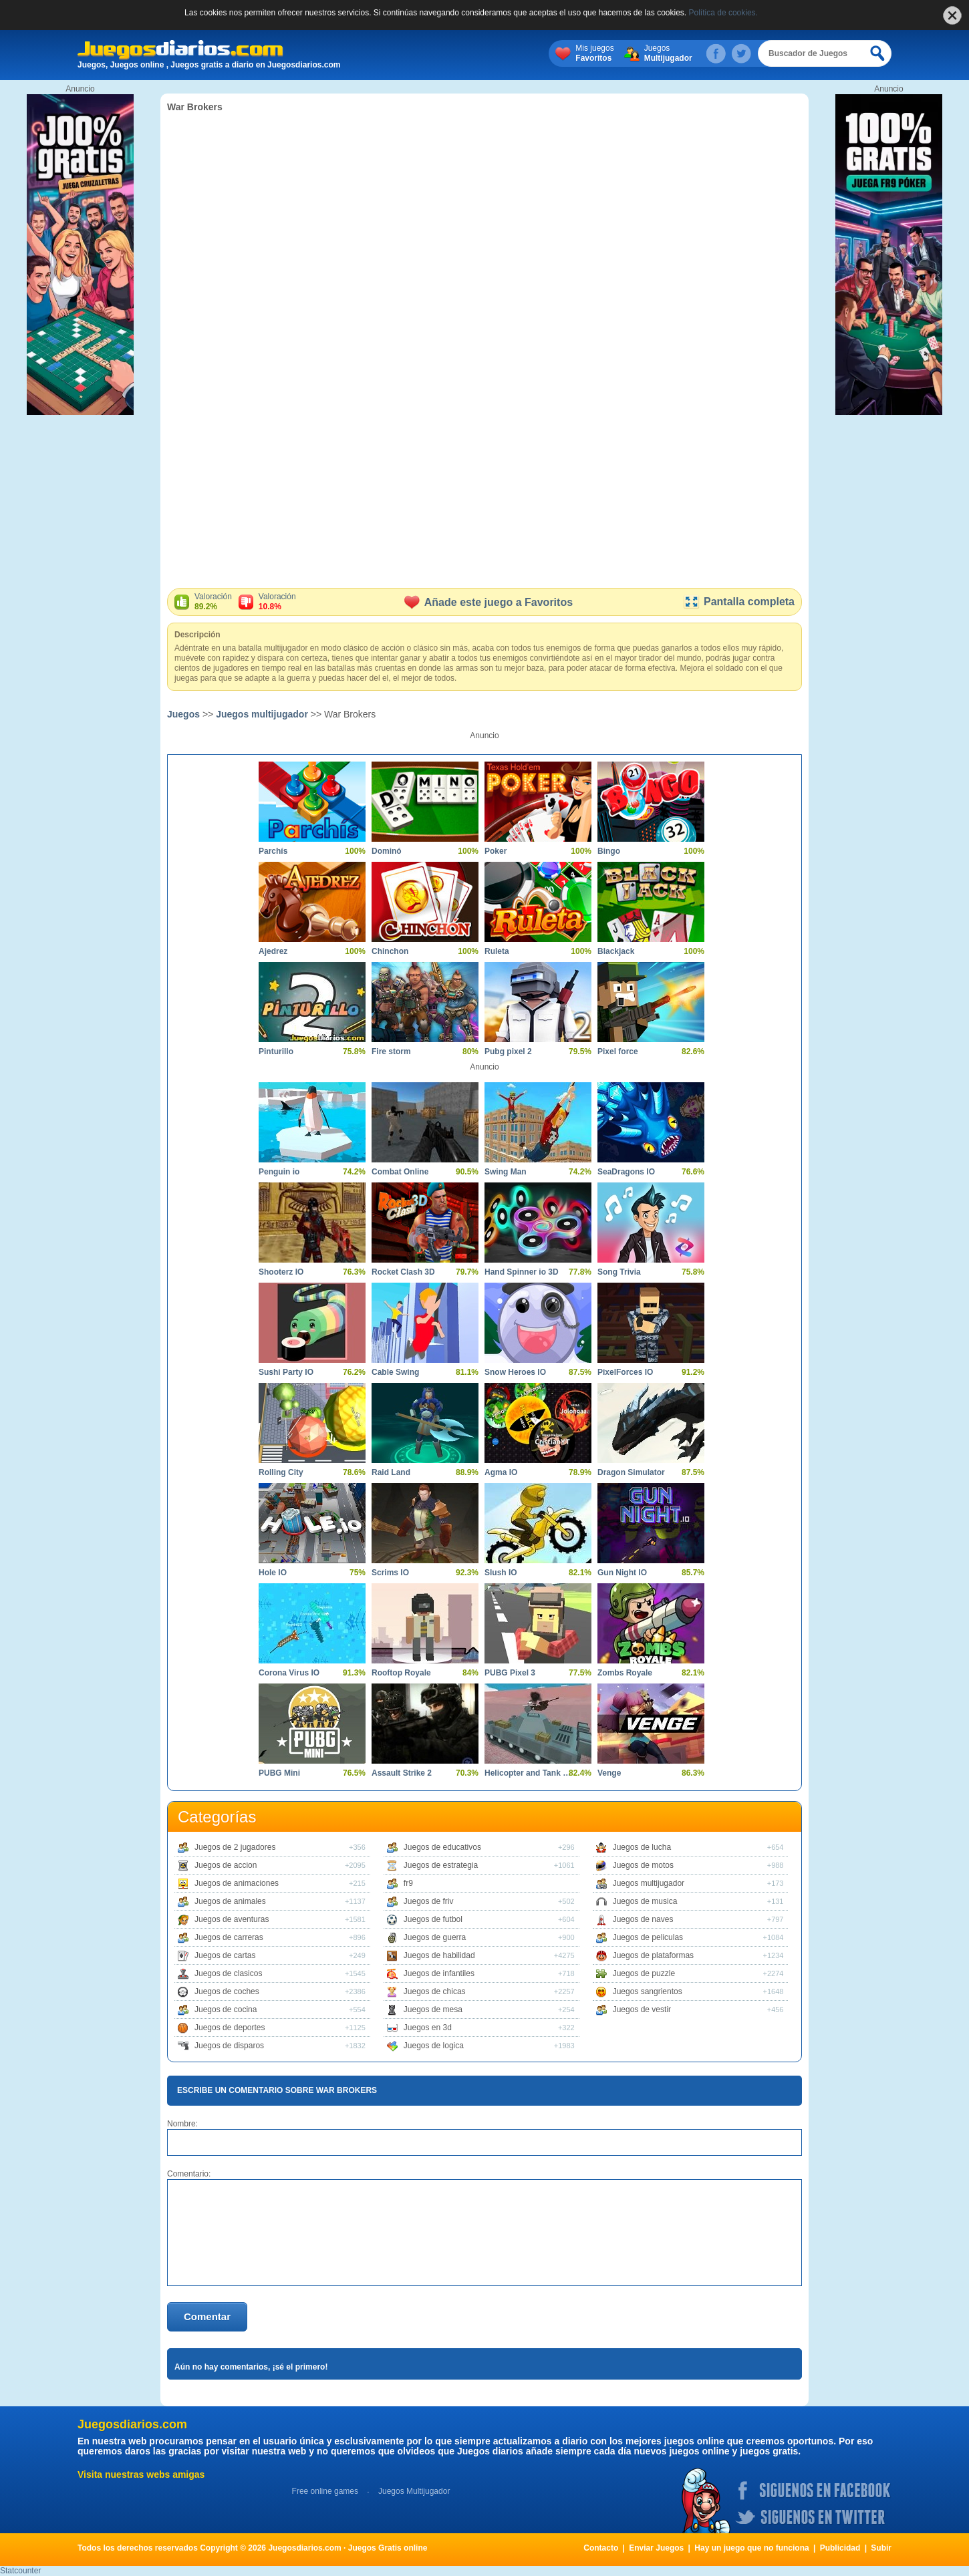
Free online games (325, 2491)
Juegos (668, 53)
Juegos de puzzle (644, 1973)
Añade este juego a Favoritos (488, 602)
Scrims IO (390, 1572)
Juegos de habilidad (439, 1955)
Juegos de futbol (433, 1919)
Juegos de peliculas (648, 1937)
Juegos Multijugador (414, 2491)
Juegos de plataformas (653, 1955)
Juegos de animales (230, 1901)
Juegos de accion (225, 1865)
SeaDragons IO (626, 1171)
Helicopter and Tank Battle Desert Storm (527, 1773)
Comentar (207, 2316)
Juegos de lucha (642, 1847)
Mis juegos (594, 53)
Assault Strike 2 (402, 1773)
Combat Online (400, 1171)
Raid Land (391, 1472)
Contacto (600, 2548)
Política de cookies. (723, 12)
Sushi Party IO (286, 1372)
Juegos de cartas (224, 1955)
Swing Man (505, 1171)
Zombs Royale (624, 1672)
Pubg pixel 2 (508, 1051)
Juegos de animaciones (236, 1883)
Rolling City (281, 1472)
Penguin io (279, 1171)
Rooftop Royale (401, 1672)
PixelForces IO (625, 1372)
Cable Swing (395, 1372)
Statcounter (20, 2570)
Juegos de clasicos (228, 1973)
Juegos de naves (643, 1919)
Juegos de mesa (433, 2009)
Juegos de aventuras (231, 1919)
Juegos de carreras (228, 1937)
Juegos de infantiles (439, 1973)
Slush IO (500, 1572)
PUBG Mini (279, 1773)
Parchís (273, 851)
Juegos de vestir (642, 2009)
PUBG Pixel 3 (509, 1672)
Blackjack (615, 951)
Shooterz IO (281, 1272)
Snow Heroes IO (515, 1372)
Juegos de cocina (225, 2009)
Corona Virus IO (289, 1672)
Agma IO (500, 1472)
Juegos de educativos (442, 1847)
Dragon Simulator (631, 1472)
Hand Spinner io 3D (521, 1272)
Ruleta (496, 951)
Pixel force (617, 1051)
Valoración (213, 602)
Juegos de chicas (435, 1991)
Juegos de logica (434, 2045)
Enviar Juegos (656, 2548)
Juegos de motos (643, 1865)
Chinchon (390, 951)
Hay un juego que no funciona (751, 2548)
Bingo (608, 851)
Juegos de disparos (229, 2045)
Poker (495, 851)
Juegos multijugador (262, 714)
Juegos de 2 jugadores (234, 1847)
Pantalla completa (739, 601)
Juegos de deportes (229, 2027)
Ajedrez (273, 951)
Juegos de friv (429, 1901)
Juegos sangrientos (647, 1991)
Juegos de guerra (435, 1937)
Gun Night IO (622, 1572)
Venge (609, 1773)
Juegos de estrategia (441, 1865)
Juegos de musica (645, 1901)
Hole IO (273, 1572)
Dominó (387, 851)
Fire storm (391, 1051)
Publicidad (840, 2548)
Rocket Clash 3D (403, 1272)
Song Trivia (619, 1272)
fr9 (408, 1883)
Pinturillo (276, 1051)
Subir (881, 2548)
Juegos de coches (226, 1991)
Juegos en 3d (428, 2027)
